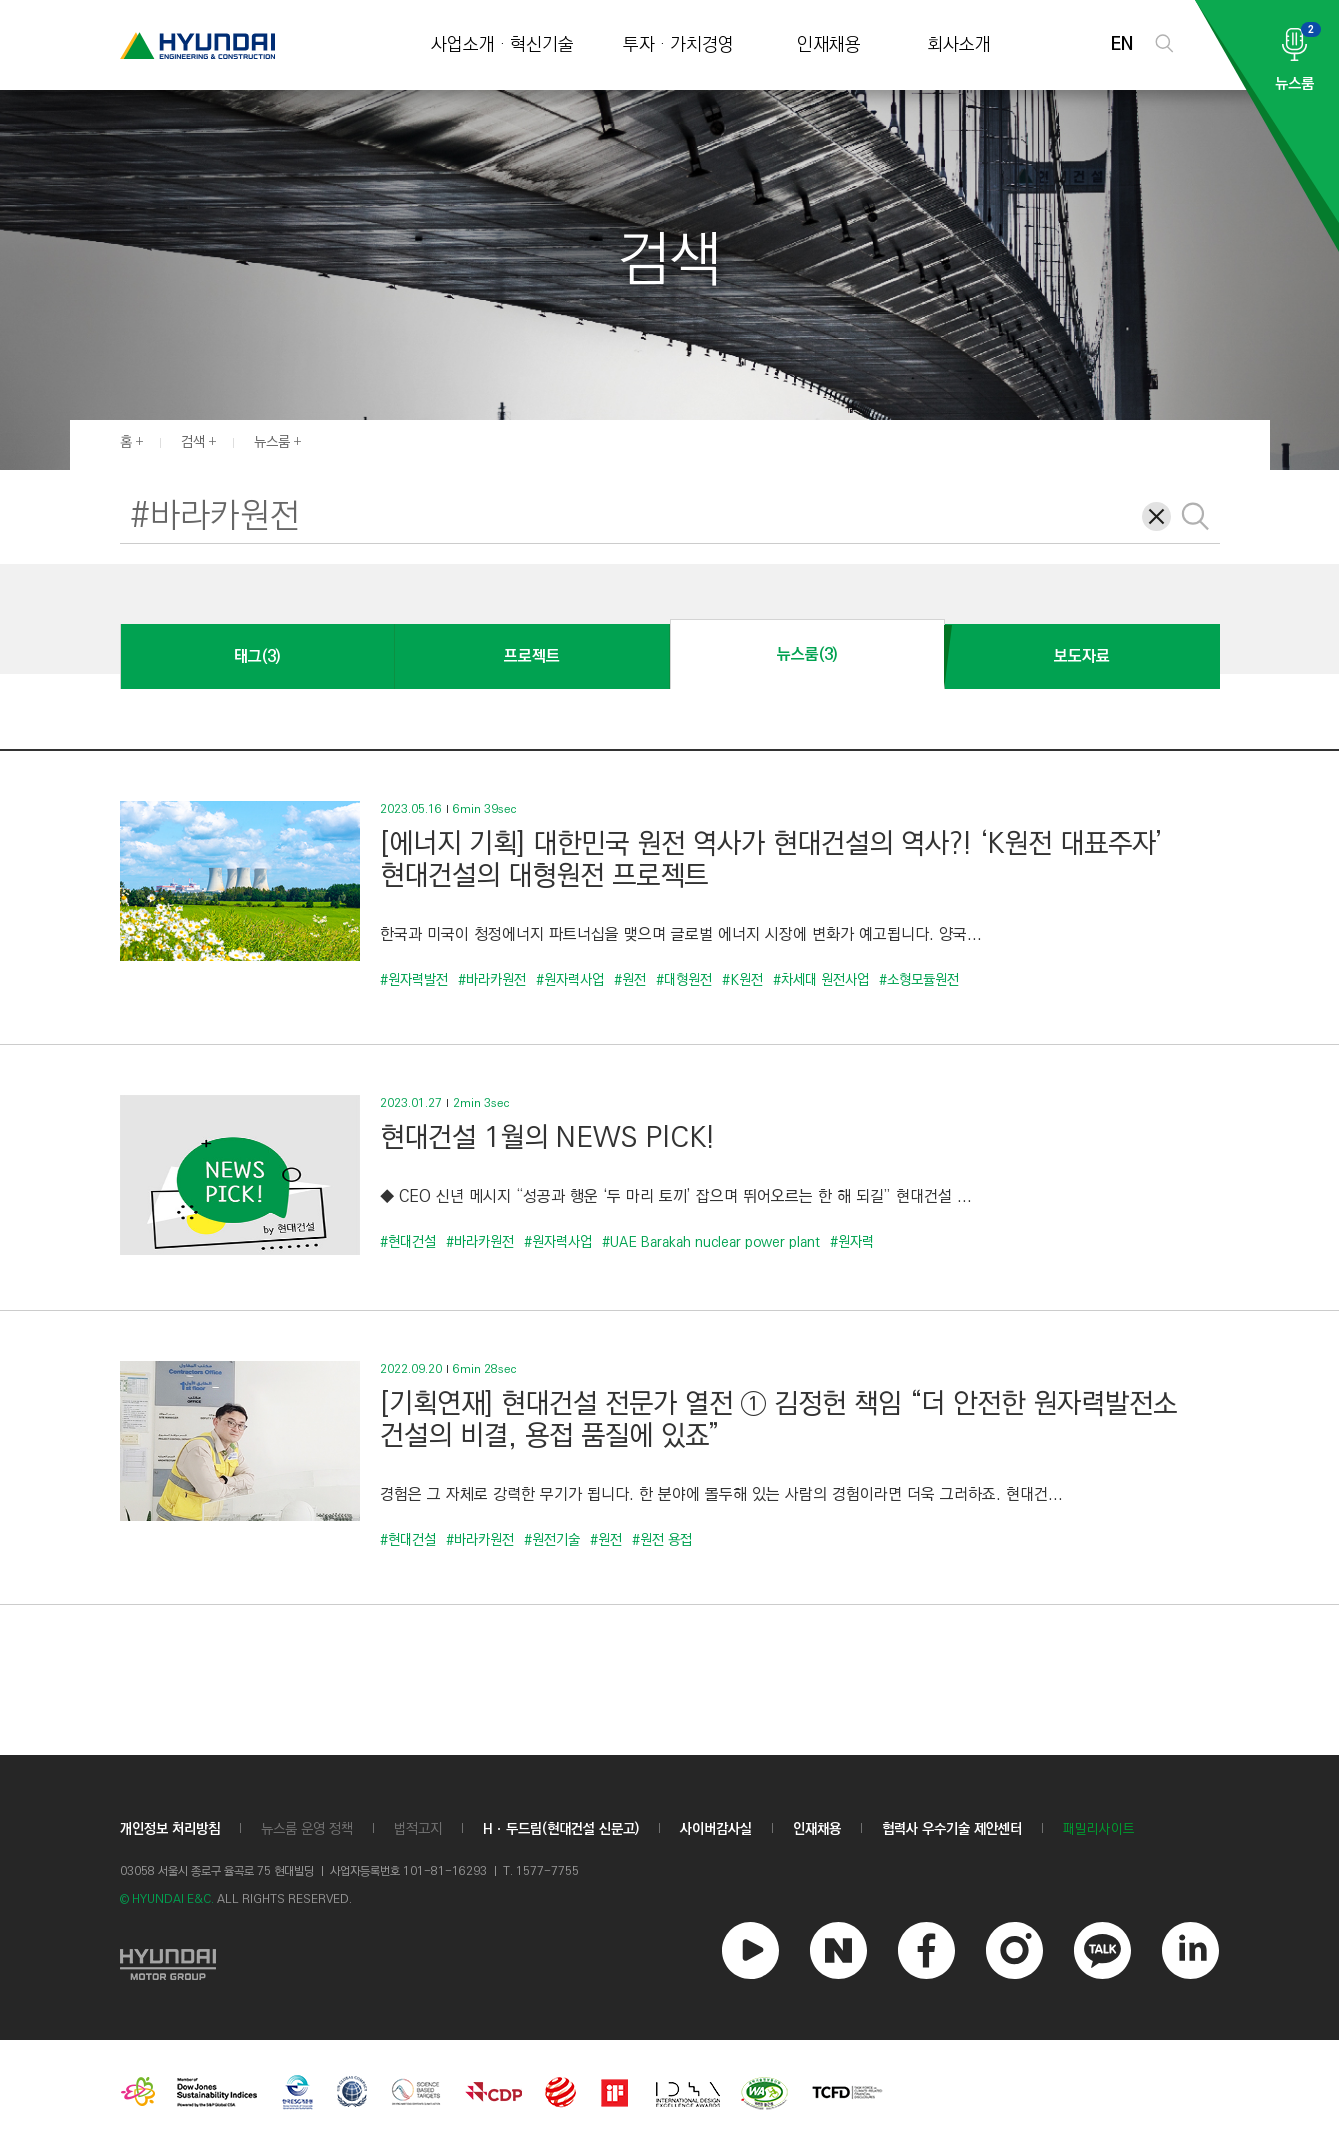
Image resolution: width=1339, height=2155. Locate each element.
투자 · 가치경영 (678, 45)
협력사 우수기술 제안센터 (952, 1829)
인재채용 (829, 45)
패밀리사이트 (1099, 1829)
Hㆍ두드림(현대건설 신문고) (561, 1829)
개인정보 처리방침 (170, 1829)
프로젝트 (532, 656)
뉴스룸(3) (807, 654)
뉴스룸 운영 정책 (307, 1829)
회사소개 (959, 45)
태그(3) (257, 656)
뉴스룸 (272, 442)
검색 (193, 442)
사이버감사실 (716, 1829)
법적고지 (418, 1829)
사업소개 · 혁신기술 (502, 45)
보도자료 (1082, 656)
